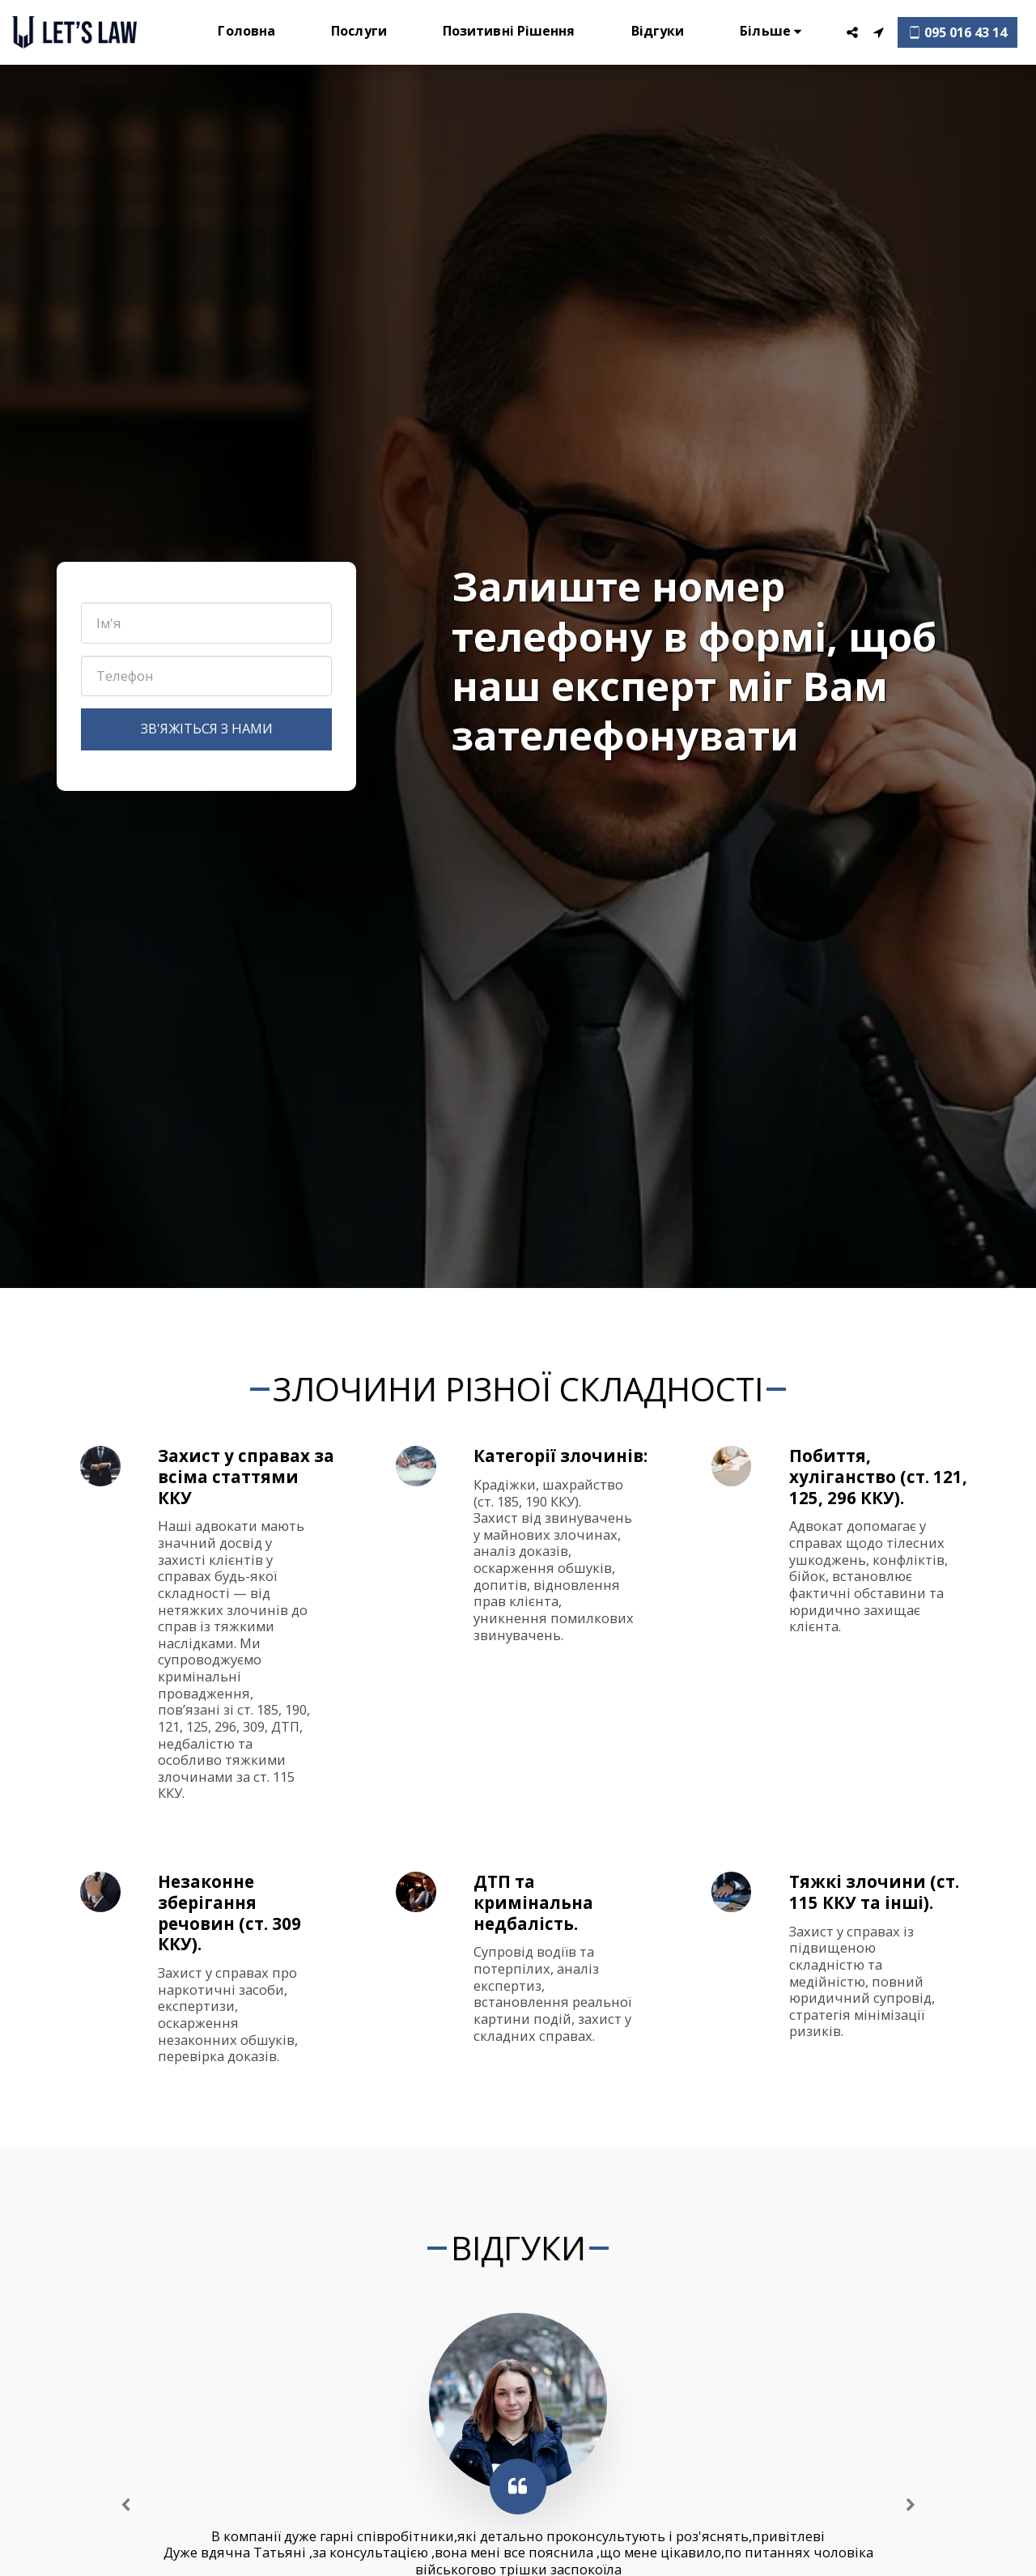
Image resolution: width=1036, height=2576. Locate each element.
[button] (852, 32)
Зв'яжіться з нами (207, 728)
